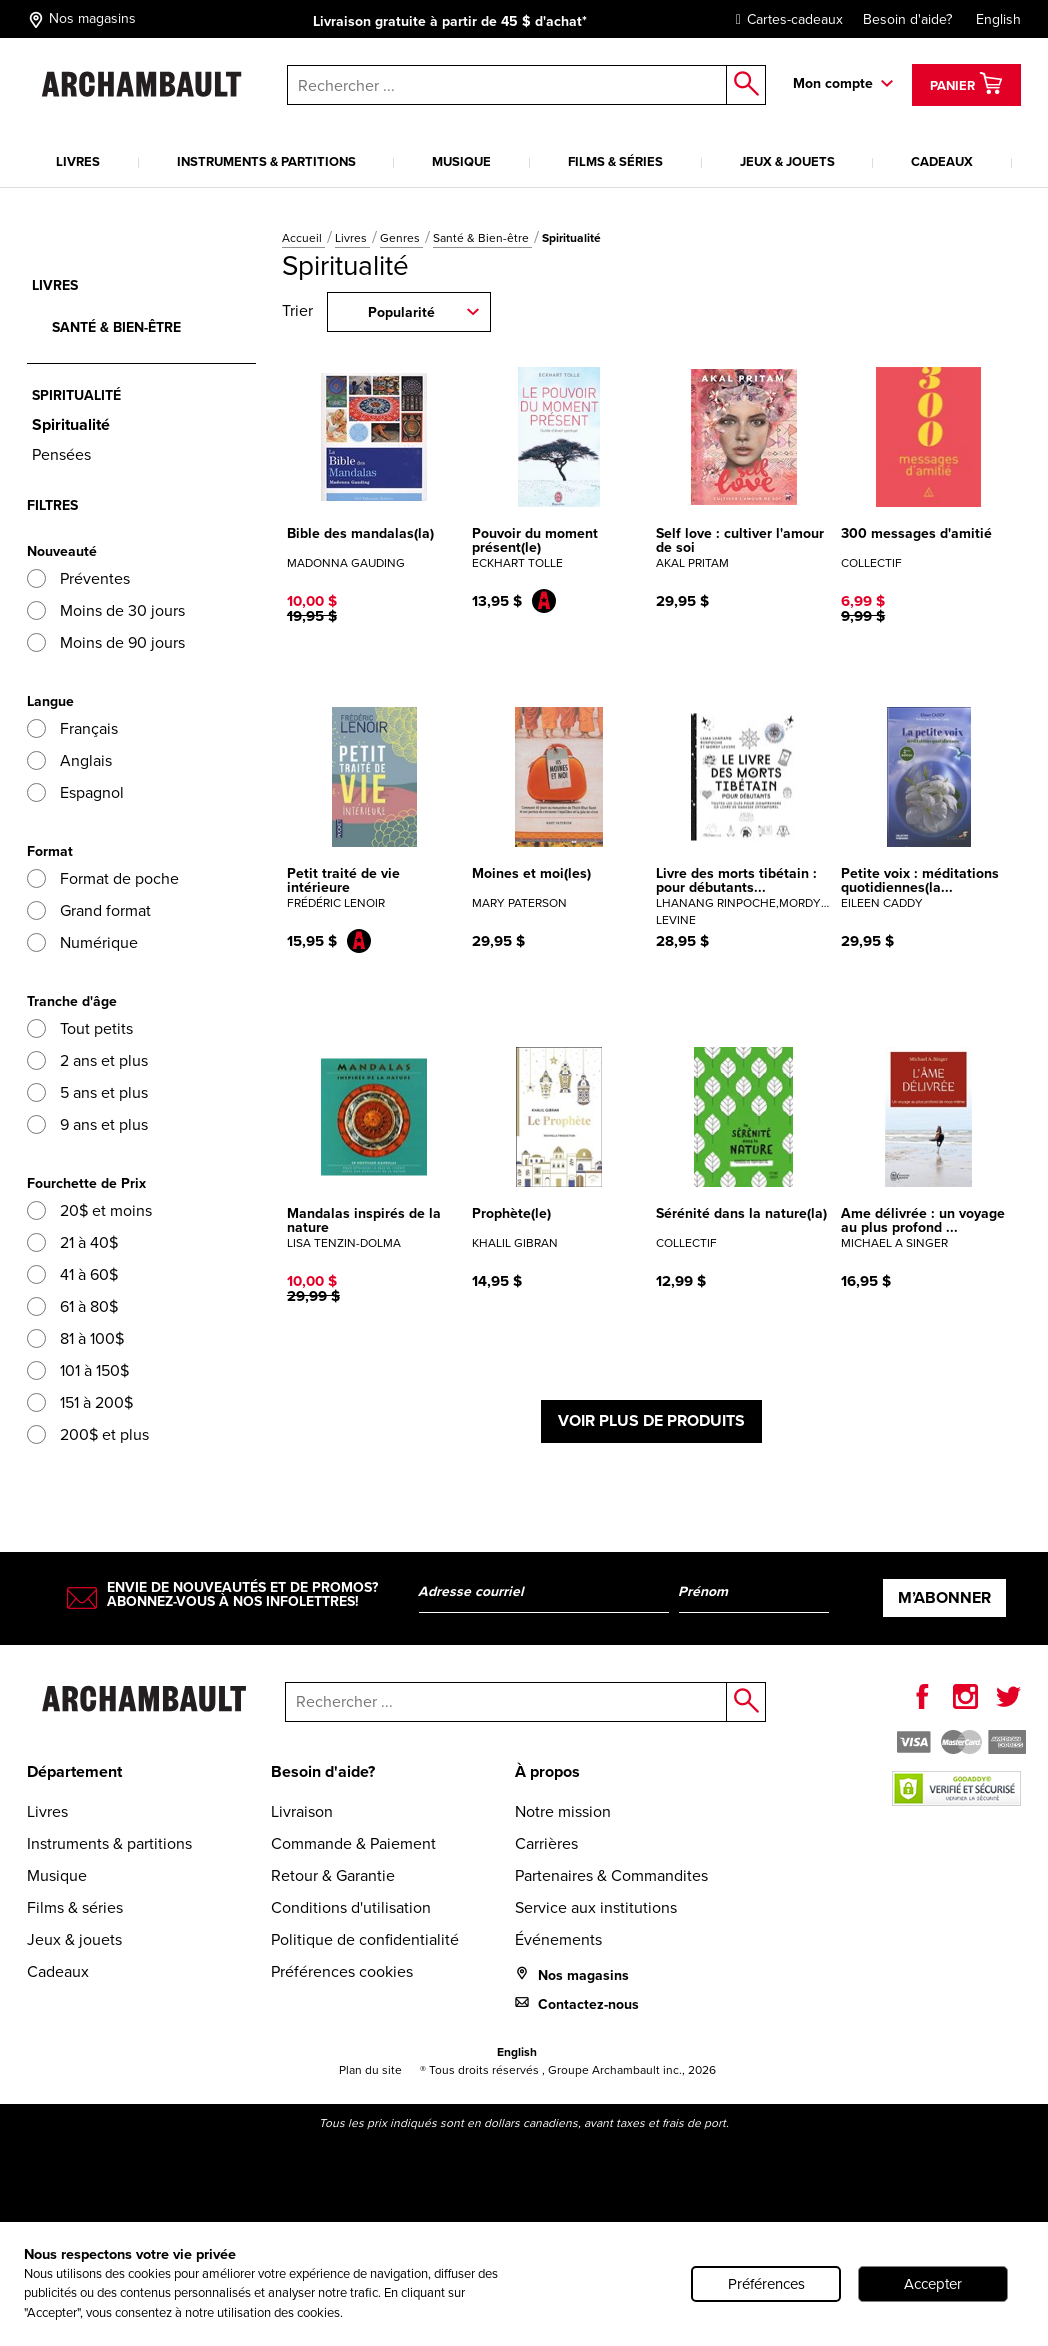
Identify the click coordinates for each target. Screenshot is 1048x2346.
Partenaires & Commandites (611, 1875)
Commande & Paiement (353, 1843)
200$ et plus (88, 1434)
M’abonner (944, 1597)
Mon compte (833, 83)
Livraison (302, 1811)
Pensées (61, 454)
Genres (401, 238)
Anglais (69, 760)
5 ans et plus (87, 1092)
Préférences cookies (342, 1971)
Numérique (82, 942)
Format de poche (103, 878)
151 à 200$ (80, 1402)
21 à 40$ (72, 1242)
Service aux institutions (596, 1907)
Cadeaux (942, 161)
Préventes (78, 578)
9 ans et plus (87, 1124)
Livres (78, 161)
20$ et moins (89, 1210)
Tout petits (80, 1028)
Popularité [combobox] (401, 312)
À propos (547, 1771)
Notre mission (563, 1811)
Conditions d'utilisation (351, 1907)
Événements (558, 1939)
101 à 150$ (78, 1370)
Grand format (89, 910)
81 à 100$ (75, 1338)
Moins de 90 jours (106, 642)
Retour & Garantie (333, 1875)
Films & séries (615, 161)
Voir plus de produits (651, 1420)
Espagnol (75, 792)
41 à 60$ (72, 1274)
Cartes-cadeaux (784, 19)
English (998, 19)
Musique (461, 161)
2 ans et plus (87, 1060)
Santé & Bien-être (482, 238)
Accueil (303, 238)
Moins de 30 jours (106, 610)
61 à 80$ (72, 1306)
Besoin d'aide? (907, 19)
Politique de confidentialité (365, 1939)
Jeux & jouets (787, 161)
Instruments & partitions (266, 161)
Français (72, 728)
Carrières (546, 1843)
